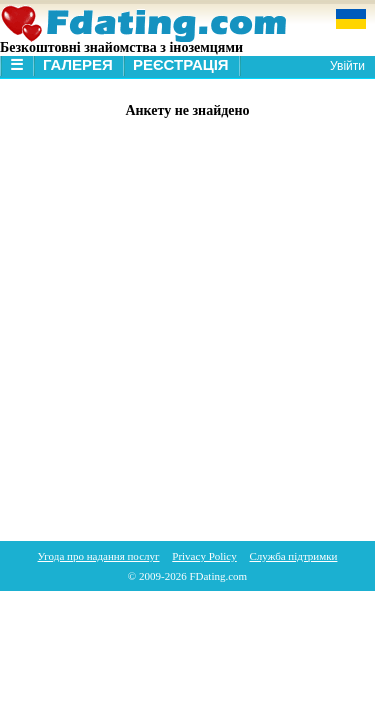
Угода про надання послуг (99, 556)
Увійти (347, 66)
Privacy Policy (204, 556)
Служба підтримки (294, 556)
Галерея (78, 64)
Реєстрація (181, 64)
